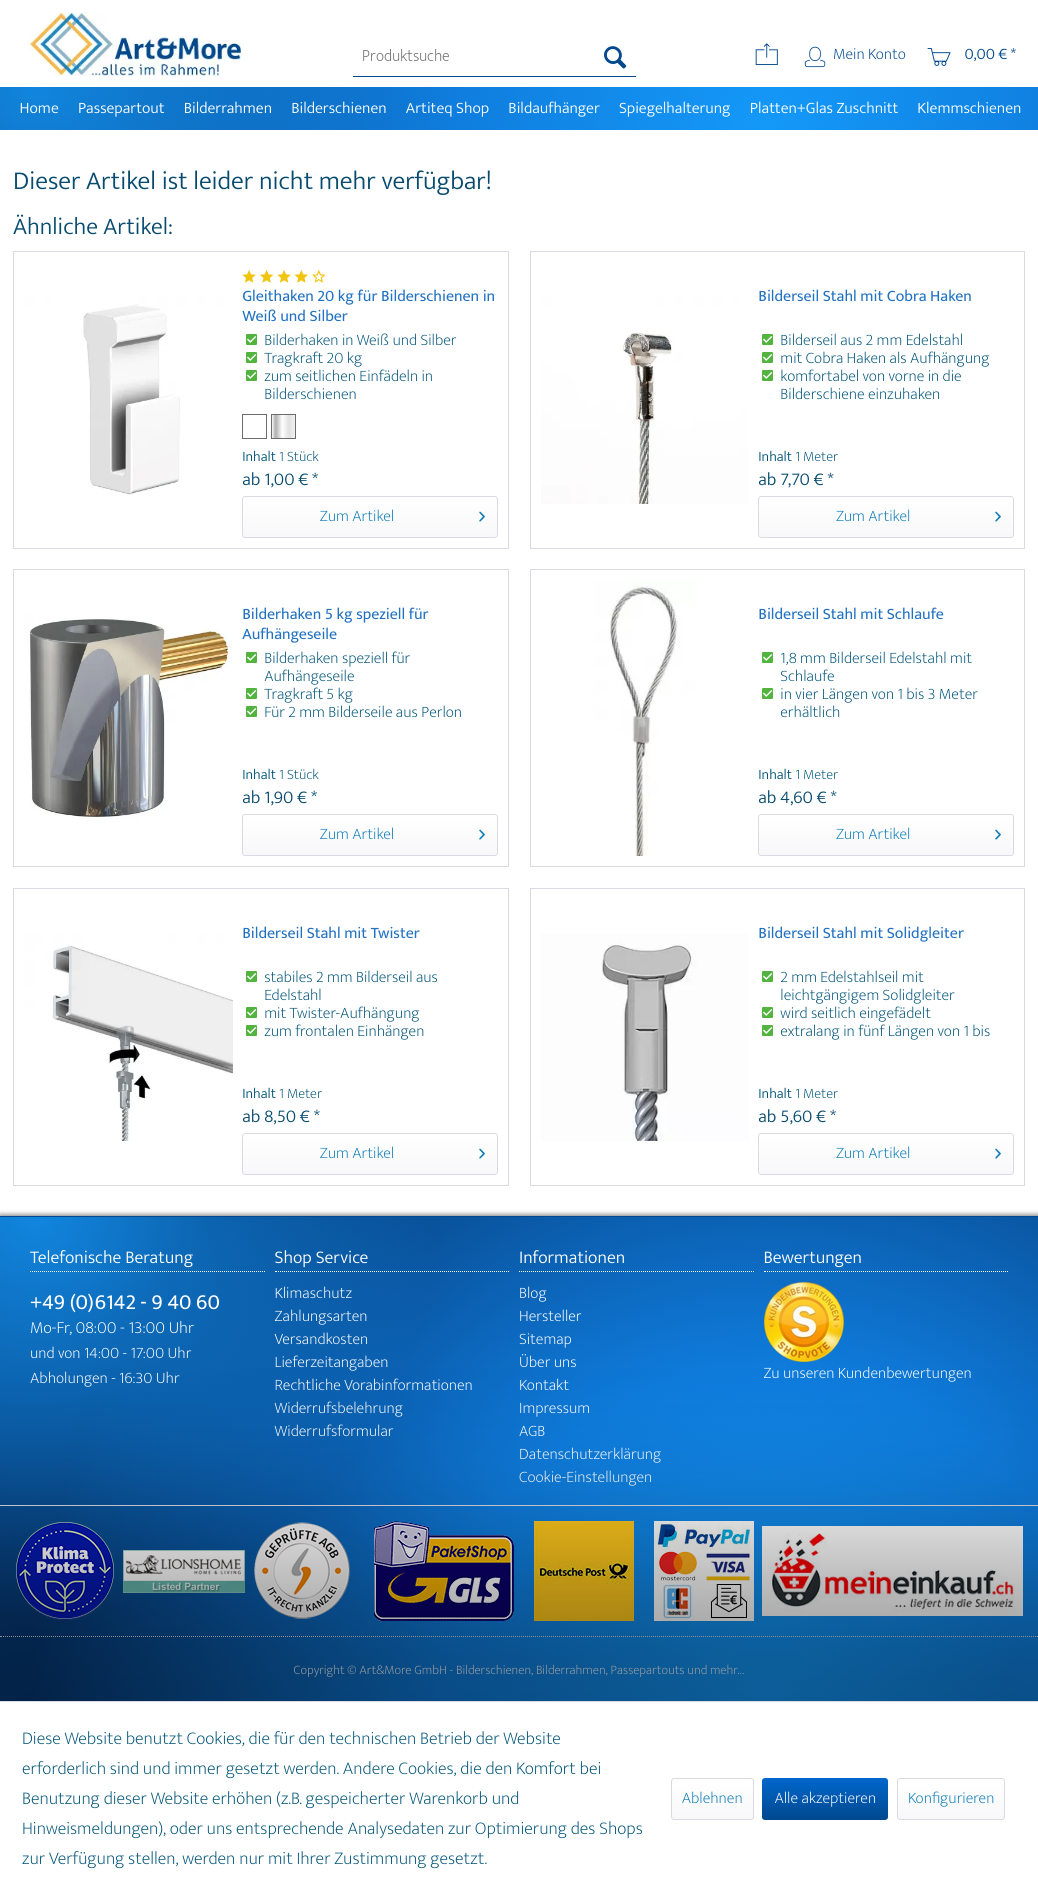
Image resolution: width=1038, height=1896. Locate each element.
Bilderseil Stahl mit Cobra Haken (865, 298)
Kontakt (544, 1385)
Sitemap (545, 1339)
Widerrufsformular (334, 1431)
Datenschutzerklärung (590, 1454)
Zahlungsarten (321, 1316)
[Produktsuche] (494, 57)
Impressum (554, 1408)
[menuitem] (494, 57)
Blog (533, 1293)
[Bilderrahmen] (228, 108)
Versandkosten (322, 1339)
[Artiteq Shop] (447, 108)
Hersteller (550, 1316)
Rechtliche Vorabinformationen (374, 1385)
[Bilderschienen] (339, 108)
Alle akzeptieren (825, 1798)
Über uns (548, 1362)
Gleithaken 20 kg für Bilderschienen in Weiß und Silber (368, 307)
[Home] (39, 108)
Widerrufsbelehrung (339, 1408)
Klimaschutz (314, 1293)
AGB (532, 1431)
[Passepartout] (121, 108)
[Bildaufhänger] (554, 108)
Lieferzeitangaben (332, 1362)
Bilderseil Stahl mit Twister (331, 935)
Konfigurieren (951, 1798)
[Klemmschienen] (969, 108)
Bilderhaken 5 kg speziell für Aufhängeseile (335, 625)
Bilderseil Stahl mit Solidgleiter (861, 935)
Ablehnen (712, 1798)
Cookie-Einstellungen (585, 1477)
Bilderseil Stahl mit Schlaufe (851, 616)
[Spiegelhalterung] (674, 108)
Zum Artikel (402, 515)
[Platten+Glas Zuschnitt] (824, 108)
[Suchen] (615, 57)
